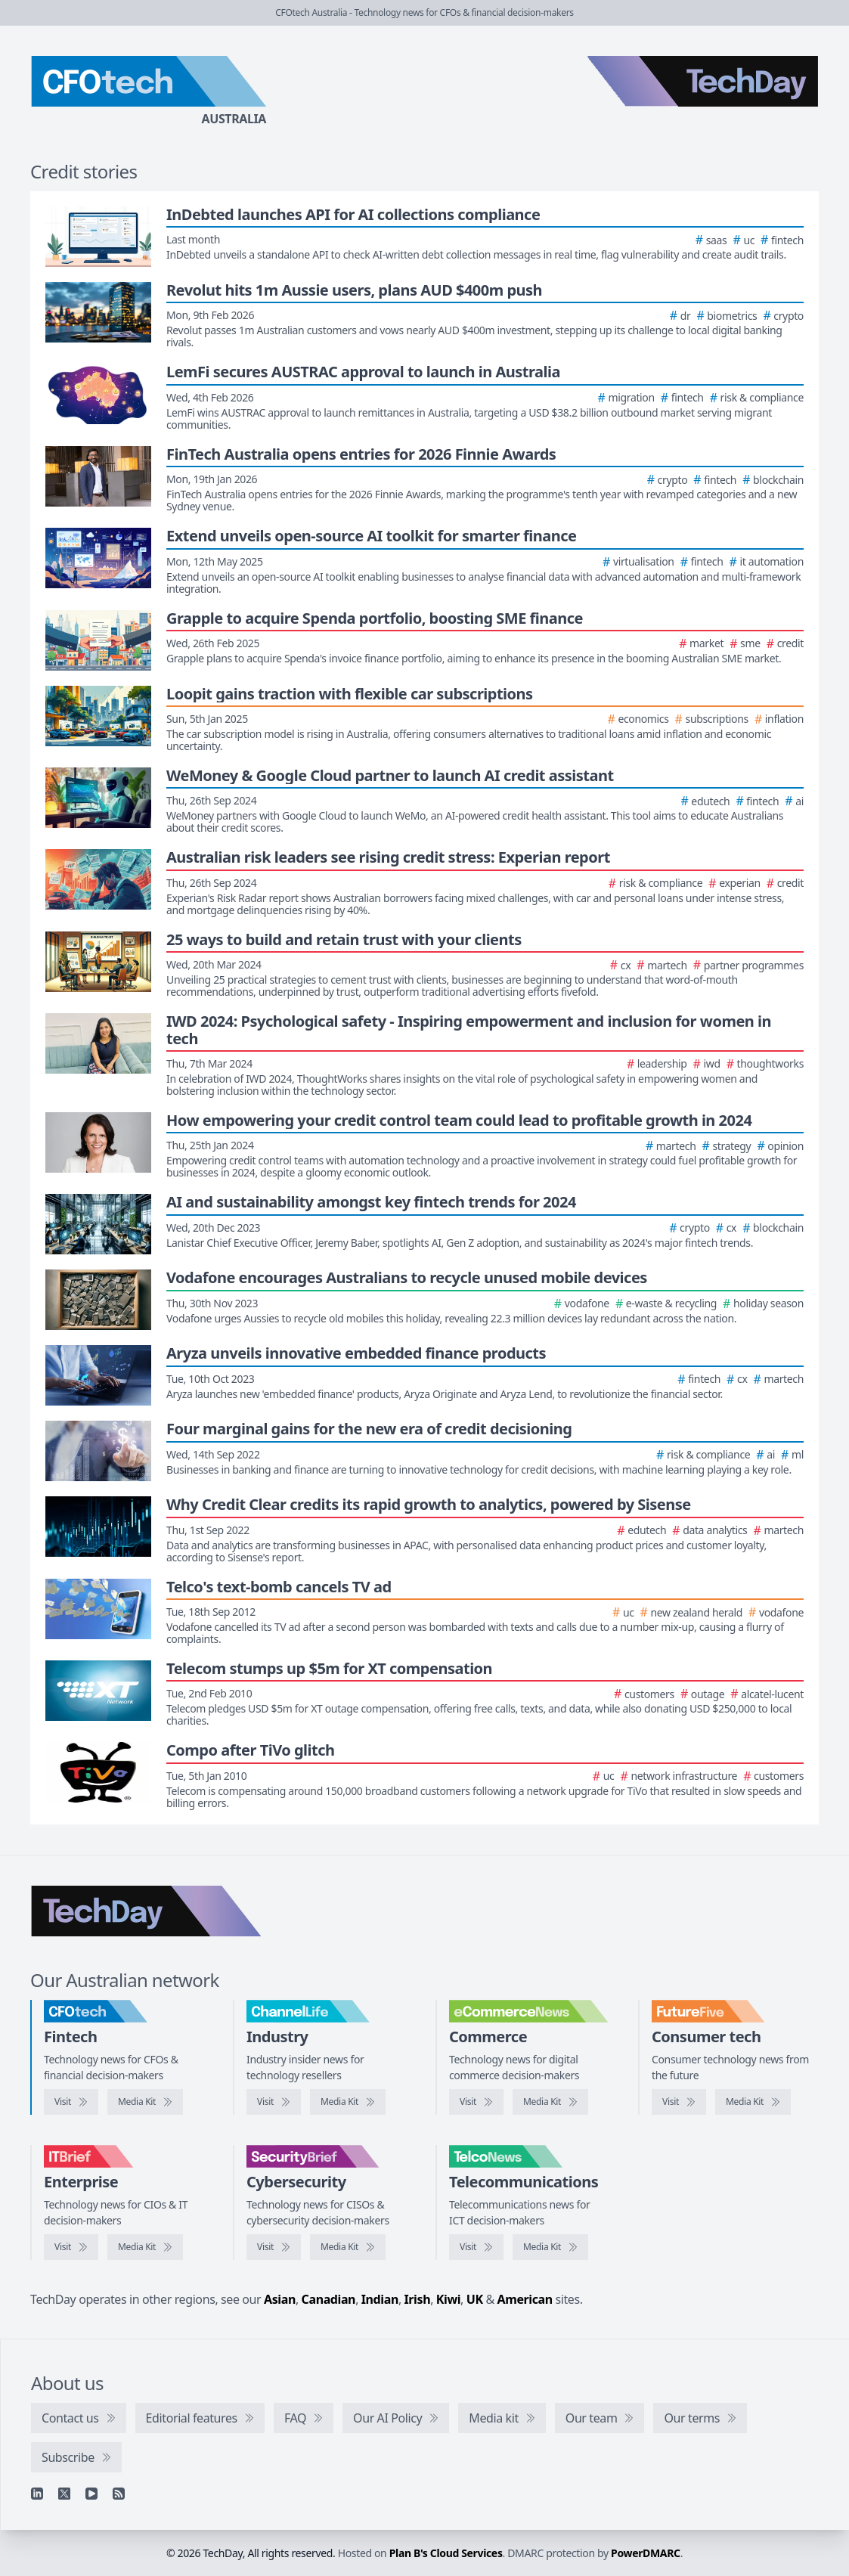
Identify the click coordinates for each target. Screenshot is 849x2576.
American (525, 2299)
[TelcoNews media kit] (550, 2247)
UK (474, 2299)
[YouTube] (91, 2494)
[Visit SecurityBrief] (273, 2247)
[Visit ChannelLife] (273, 2102)
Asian (280, 2299)
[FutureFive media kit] (753, 2102)
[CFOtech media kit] (145, 2102)
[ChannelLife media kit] (348, 2102)
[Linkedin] (37, 2494)
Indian (379, 2299)
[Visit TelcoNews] (476, 2247)
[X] (64, 2494)
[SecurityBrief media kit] (348, 2247)
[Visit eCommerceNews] (476, 2102)
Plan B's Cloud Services (446, 2553)
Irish (417, 2299)
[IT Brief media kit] (145, 2247)
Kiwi (448, 2299)
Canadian (329, 2299)
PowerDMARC (645, 2553)
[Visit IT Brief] (71, 2247)
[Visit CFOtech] (71, 2102)
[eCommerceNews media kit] (550, 2102)
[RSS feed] (119, 2494)
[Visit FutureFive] (679, 2102)
